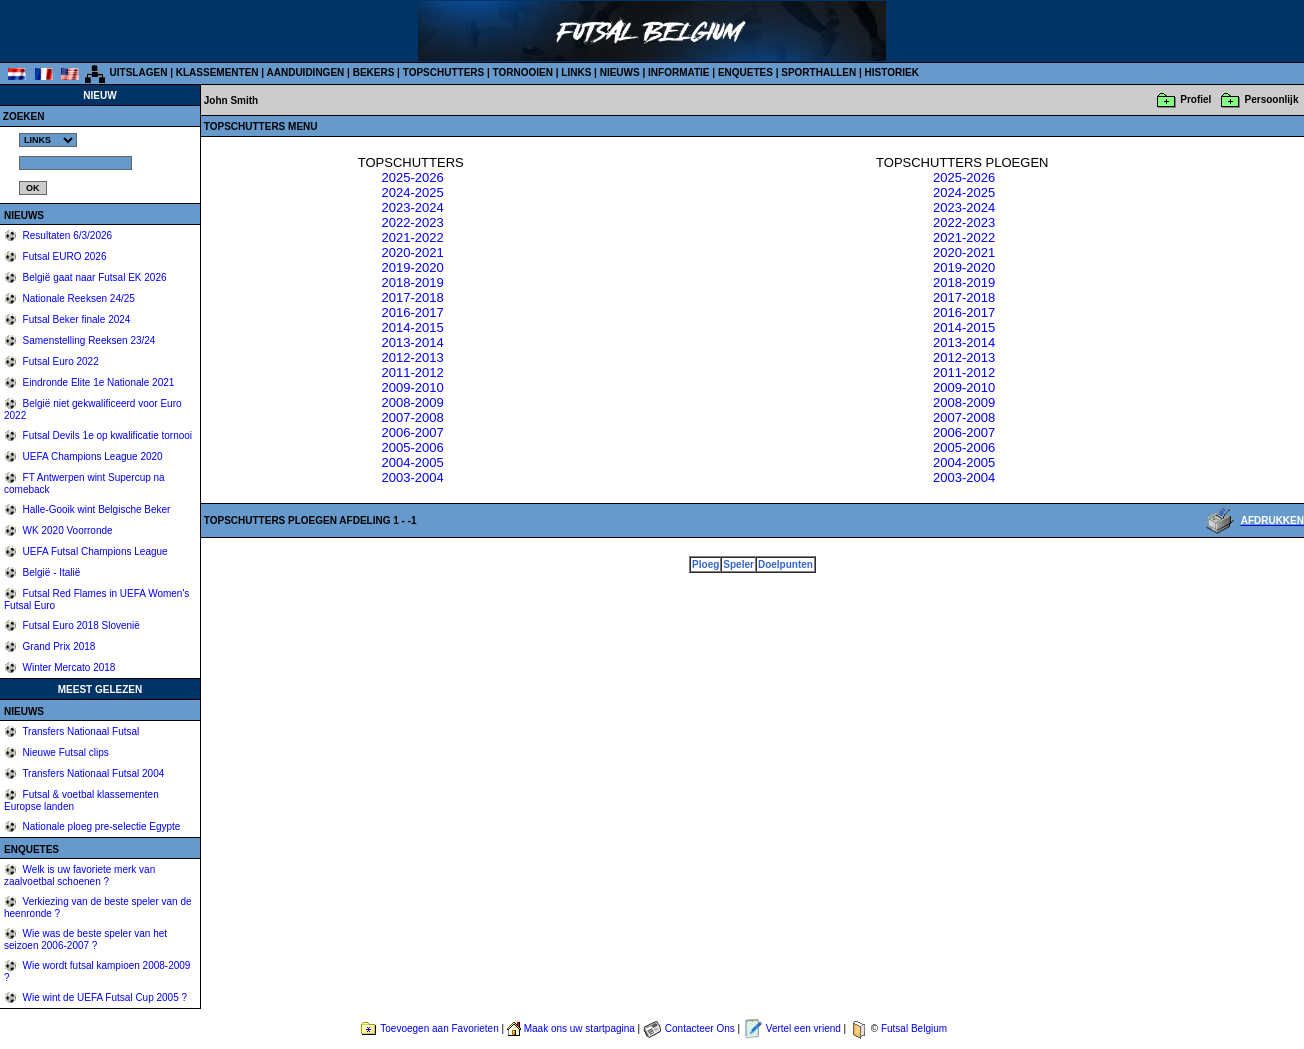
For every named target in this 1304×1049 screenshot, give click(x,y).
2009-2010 (412, 387)
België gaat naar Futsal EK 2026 (93, 277)
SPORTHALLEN (818, 72)
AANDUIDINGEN (306, 72)
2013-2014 (412, 342)
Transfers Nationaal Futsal (80, 731)
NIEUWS (620, 72)
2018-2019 (412, 282)
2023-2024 (412, 207)
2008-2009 (412, 402)
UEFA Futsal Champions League (94, 551)
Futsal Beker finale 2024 (75, 319)
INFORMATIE (678, 72)
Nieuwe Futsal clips (64, 752)
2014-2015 (412, 327)
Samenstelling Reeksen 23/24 (88, 340)
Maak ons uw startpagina (579, 1028)
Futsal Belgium (914, 1028)
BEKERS (374, 72)
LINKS (576, 72)
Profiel (1195, 99)
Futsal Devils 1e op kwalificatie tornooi (106, 435)
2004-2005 (412, 462)
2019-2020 (412, 267)
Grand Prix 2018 (58, 646)
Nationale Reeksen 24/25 (77, 298)
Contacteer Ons (700, 1028)
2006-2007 (412, 432)
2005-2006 (412, 447)
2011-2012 (412, 372)
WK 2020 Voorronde (66, 530)
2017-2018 (412, 297)
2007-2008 (412, 417)
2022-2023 (412, 222)
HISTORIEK (892, 72)
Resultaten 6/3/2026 (66, 235)
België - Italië (50, 572)
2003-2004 (412, 477)
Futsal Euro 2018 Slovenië (80, 625)
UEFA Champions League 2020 (91, 456)
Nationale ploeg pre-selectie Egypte (100, 826)
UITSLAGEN (139, 72)
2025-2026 (412, 177)
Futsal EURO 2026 (63, 256)
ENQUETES (745, 72)
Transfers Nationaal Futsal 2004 (92, 773)
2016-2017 (412, 312)
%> (48, 140)
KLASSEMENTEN (217, 72)
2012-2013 (412, 357)
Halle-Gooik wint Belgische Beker (95, 509)
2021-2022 (412, 237)
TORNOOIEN (523, 72)
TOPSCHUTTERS (444, 72)
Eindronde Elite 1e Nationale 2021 (97, 382)
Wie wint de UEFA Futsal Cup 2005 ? (103, 997)
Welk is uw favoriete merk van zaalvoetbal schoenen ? (79, 875)
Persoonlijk (1272, 99)
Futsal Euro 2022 (59, 361)
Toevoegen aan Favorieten (439, 1028)
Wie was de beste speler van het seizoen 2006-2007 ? (85, 939)
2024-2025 (412, 192)
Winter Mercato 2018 (68, 667)
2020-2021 (412, 252)
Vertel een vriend (803, 1028)
